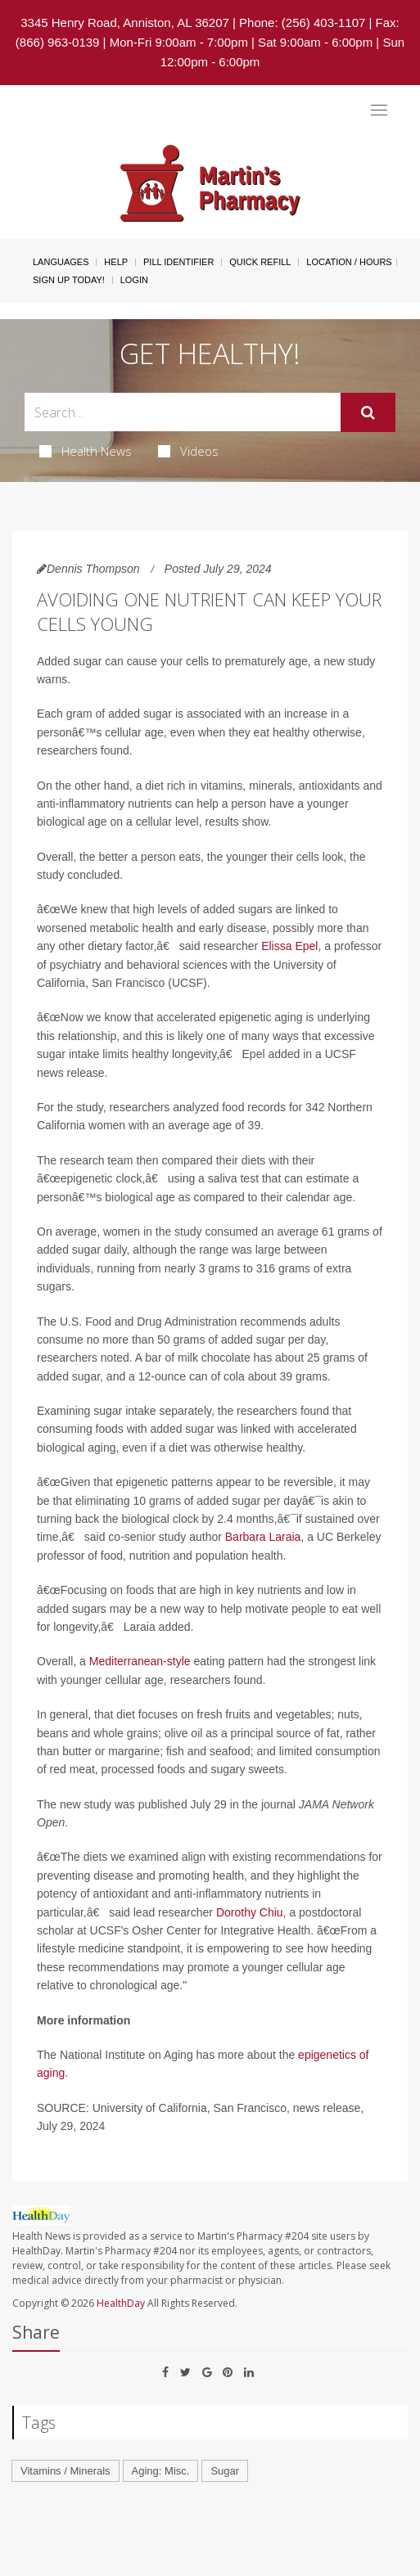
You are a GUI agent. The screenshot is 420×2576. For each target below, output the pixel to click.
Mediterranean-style (140, 1661)
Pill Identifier (178, 262)
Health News (85, 451)
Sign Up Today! (69, 280)
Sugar (224, 2471)
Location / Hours (348, 262)
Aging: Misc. (161, 2471)
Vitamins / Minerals (65, 2471)
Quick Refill (260, 262)
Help (116, 262)
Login (134, 280)
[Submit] (368, 412)
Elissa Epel (289, 945)
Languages (60, 262)
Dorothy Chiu (249, 1912)
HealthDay (121, 2303)
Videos (188, 451)
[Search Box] (183, 412)
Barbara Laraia (263, 1536)
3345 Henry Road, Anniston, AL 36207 (124, 22)
